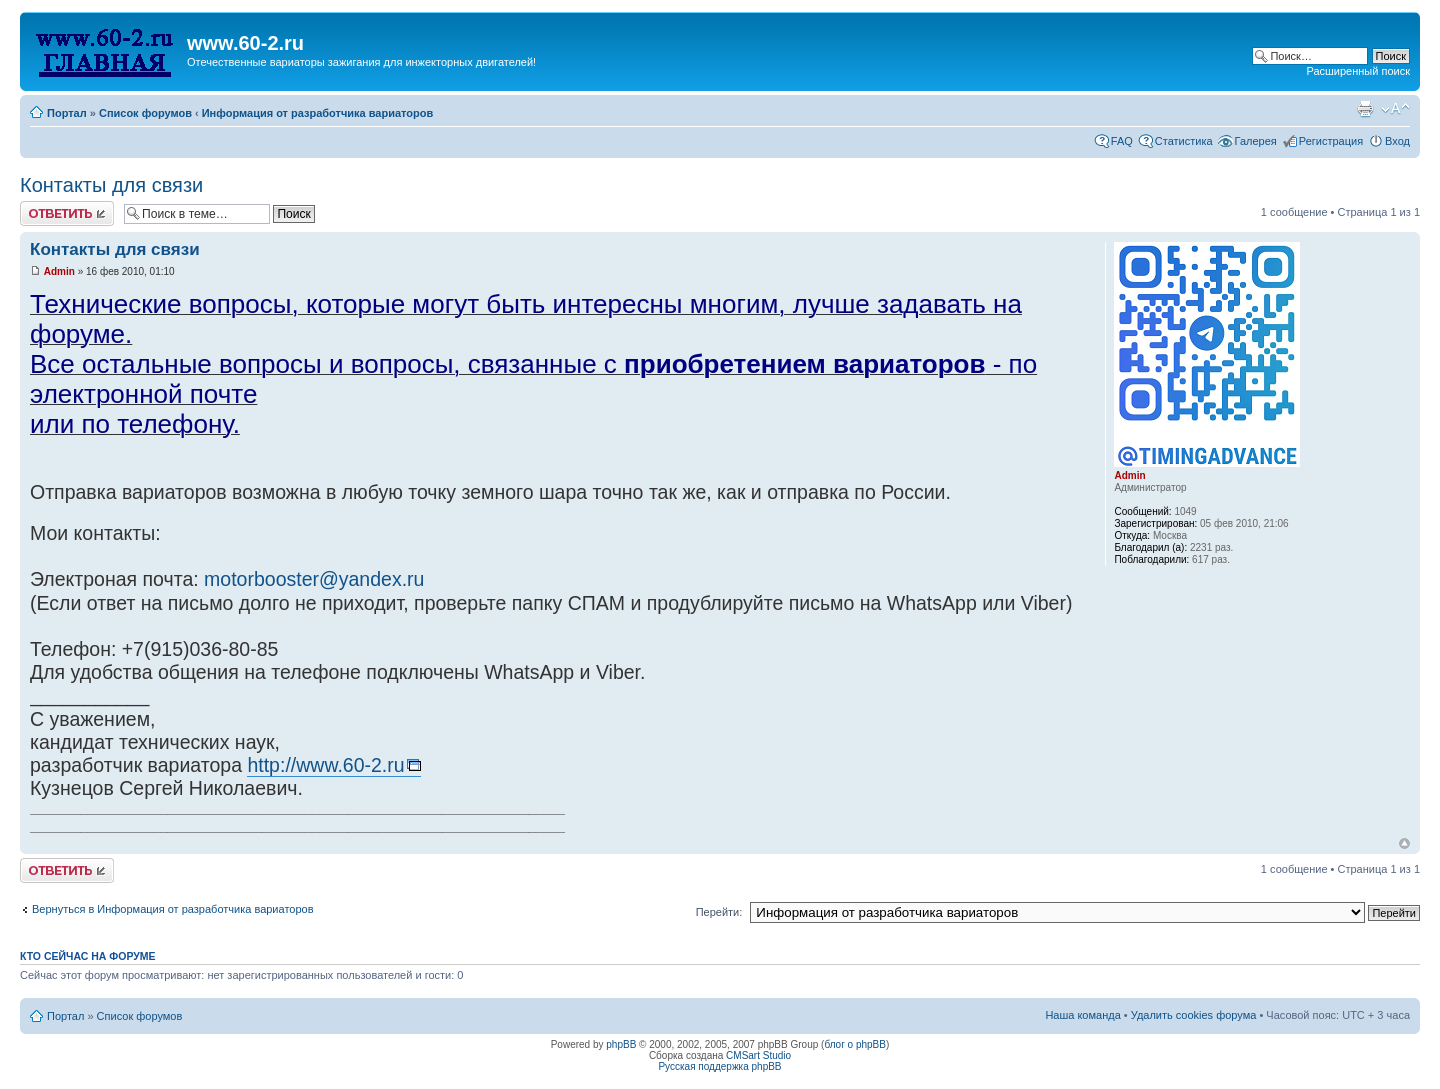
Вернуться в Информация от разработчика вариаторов (173, 909)
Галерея (1256, 141)
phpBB (621, 1044)
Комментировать (67, 213)
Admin (59, 271)
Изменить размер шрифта (1395, 109)
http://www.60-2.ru (325, 765)
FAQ (1122, 141)
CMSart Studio (758, 1055)
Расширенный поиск (1358, 71)
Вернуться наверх (1404, 843)
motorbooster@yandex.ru (314, 579)
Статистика (1184, 141)
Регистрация (1331, 141)
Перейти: (719, 912)
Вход (1397, 141)
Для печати (1365, 109)
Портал (67, 113)
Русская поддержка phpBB (719, 1066)
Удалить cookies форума (1194, 1015)
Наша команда (1082, 1015)
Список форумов (145, 113)
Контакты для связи (111, 185)
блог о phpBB (855, 1044)
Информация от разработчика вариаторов (318, 113)
